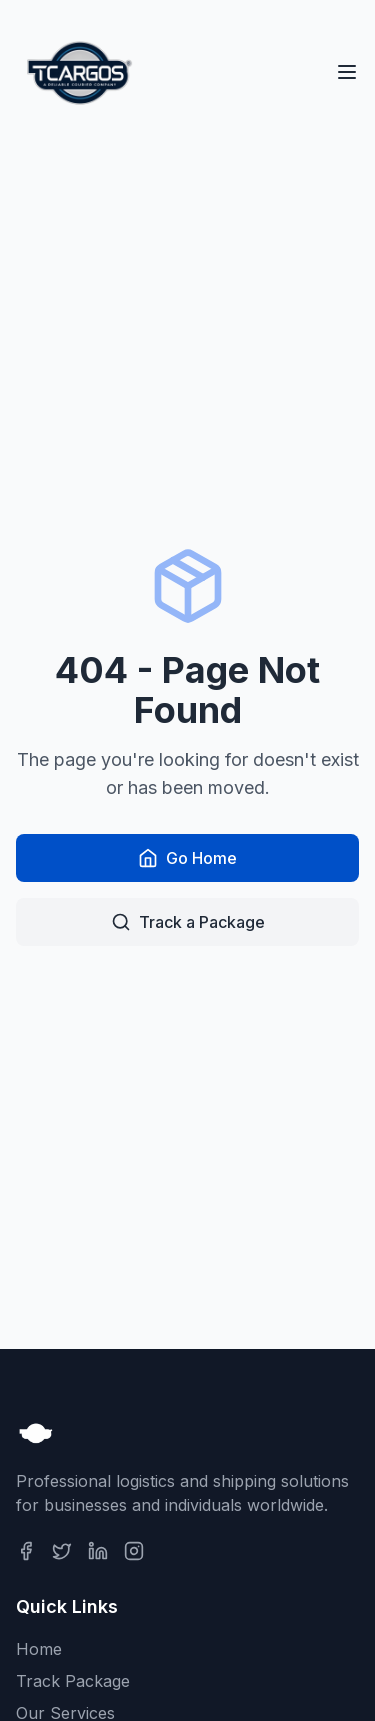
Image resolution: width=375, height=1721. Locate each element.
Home (39, 1649)
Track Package (73, 1681)
